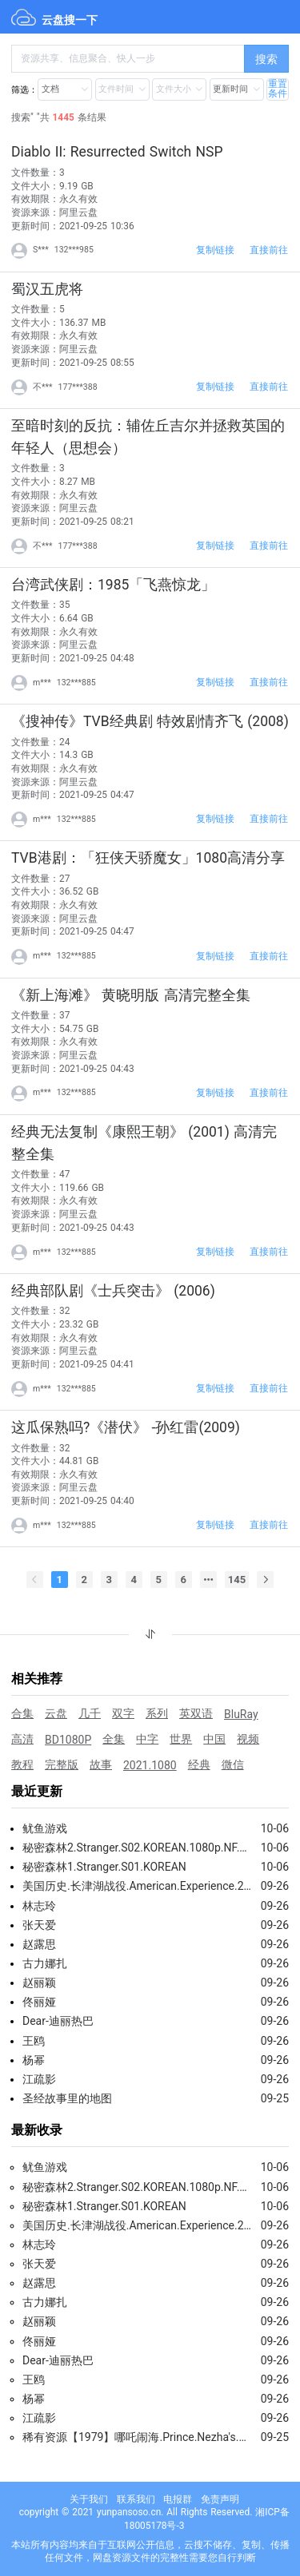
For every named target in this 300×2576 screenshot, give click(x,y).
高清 (22, 1739)
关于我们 (89, 2499)
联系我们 (136, 2499)
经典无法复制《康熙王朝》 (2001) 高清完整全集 (144, 1143)
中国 (214, 1739)
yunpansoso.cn (129, 2512)
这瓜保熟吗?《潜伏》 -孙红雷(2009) (125, 1427)
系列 (157, 1713)
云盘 (56, 1713)
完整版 (61, 1764)
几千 (89, 1713)
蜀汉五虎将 (47, 289)
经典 (199, 1764)
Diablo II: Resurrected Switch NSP (116, 152)
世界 (181, 1739)
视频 (248, 1739)
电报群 (177, 2499)
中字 (147, 1739)
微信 (233, 1764)
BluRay (241, 1714)
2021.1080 (150, 1765)
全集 (113, 1739)
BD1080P (68, 1739)
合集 (22, 1713)
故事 (101, 1764)
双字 (123, 1713)
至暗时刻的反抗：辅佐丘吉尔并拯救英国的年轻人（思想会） (148, 437)
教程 (22, 1764)
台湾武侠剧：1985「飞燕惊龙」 (113, 585)
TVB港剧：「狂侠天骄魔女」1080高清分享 (148, 858)
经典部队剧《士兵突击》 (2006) (113, 1291)
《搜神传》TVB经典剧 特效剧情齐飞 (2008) (150, 721)
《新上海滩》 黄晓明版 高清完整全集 (130, 995)
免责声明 (220, 2499)
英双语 (196, 1713)
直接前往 (269, 250)
